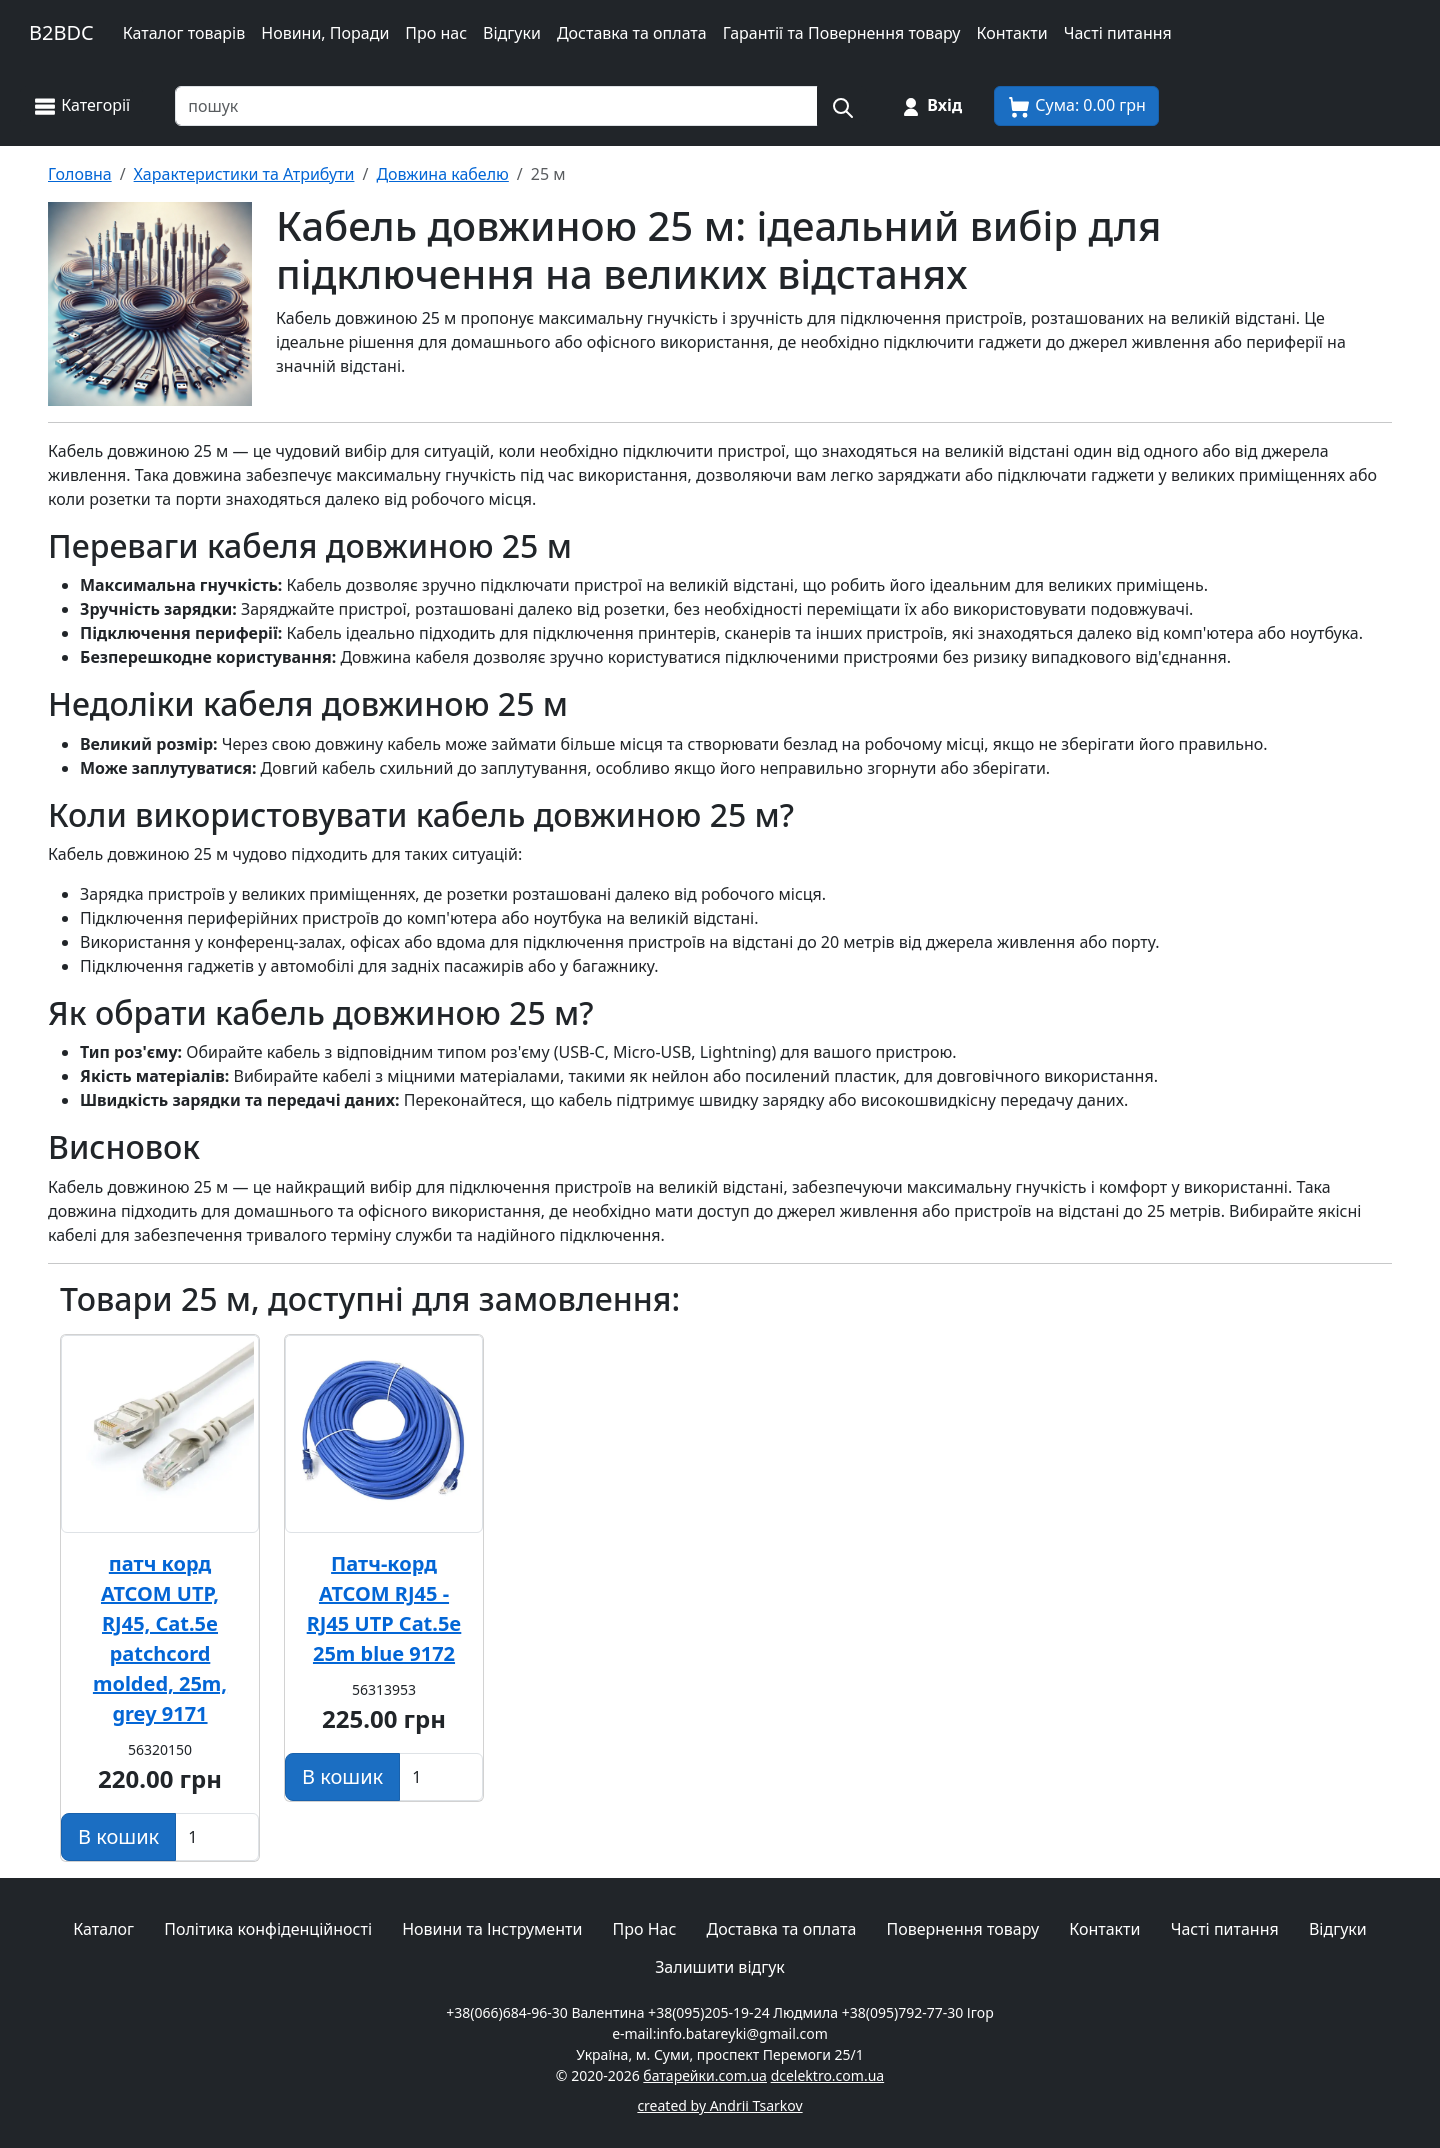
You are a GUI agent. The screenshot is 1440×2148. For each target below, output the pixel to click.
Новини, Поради (325, 33)
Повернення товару (962, 1929)
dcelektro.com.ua (828, 2075)
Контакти (1011, 33)
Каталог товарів (184, 33)
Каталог (103, 1929)
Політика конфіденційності (268, 1929)
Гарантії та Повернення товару (842, 33)
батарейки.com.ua (705, 2075)
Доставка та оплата (632, 33)
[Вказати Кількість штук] (217, 1837)
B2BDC (61, 32)
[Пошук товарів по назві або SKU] (496, 106)
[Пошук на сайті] (842, 106)
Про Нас (645, 1929)
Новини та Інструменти (492, 1929)
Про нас (436, 33)
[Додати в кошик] (118, 1837)
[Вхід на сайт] (930, 106)
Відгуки (512, 33)
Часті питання (1118, 33)
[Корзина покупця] (1076, 106)
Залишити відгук (720, 1967)
